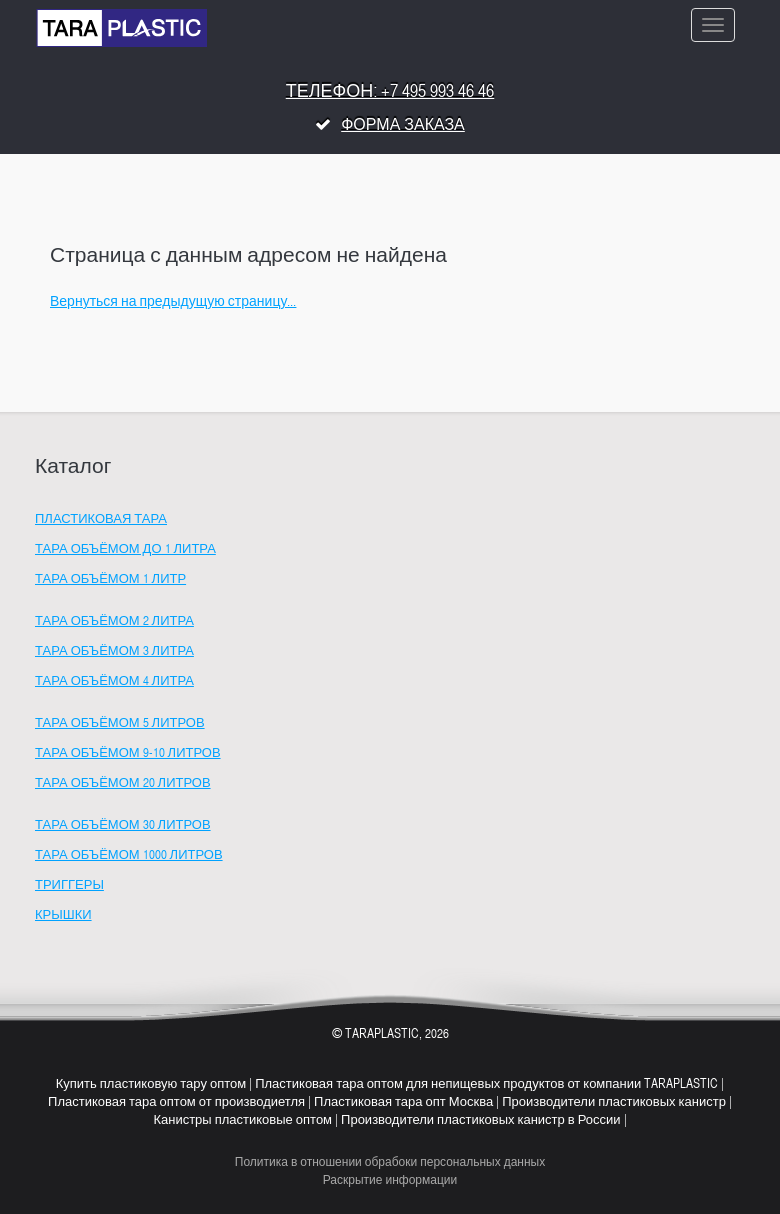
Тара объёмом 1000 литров (129, 856)
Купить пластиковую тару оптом (151, 1085)
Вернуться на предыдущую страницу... (173, 302)
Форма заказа (403, 126)
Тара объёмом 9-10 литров (128, 754)
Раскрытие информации (390, 1181)
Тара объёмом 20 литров (123, 784)
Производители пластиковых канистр (614, 1103)
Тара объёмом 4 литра (114, 682)
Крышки (63, 916)
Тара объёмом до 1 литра (125, 550)
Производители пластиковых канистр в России (481, 1121)
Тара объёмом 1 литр (110, 580)
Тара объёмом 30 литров (123, 826)
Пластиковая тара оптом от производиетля (176, 1103)
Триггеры (69, 886)
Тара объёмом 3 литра (114, 652)
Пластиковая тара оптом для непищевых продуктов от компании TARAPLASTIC (486, 1085)
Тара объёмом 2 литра (114, 622)
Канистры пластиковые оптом (242, 1121)
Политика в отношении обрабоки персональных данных (390, 1163)
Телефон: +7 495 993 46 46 (390, 92)
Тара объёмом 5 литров (120, 724)
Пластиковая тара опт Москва (403, 1103)
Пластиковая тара (101, 520)
